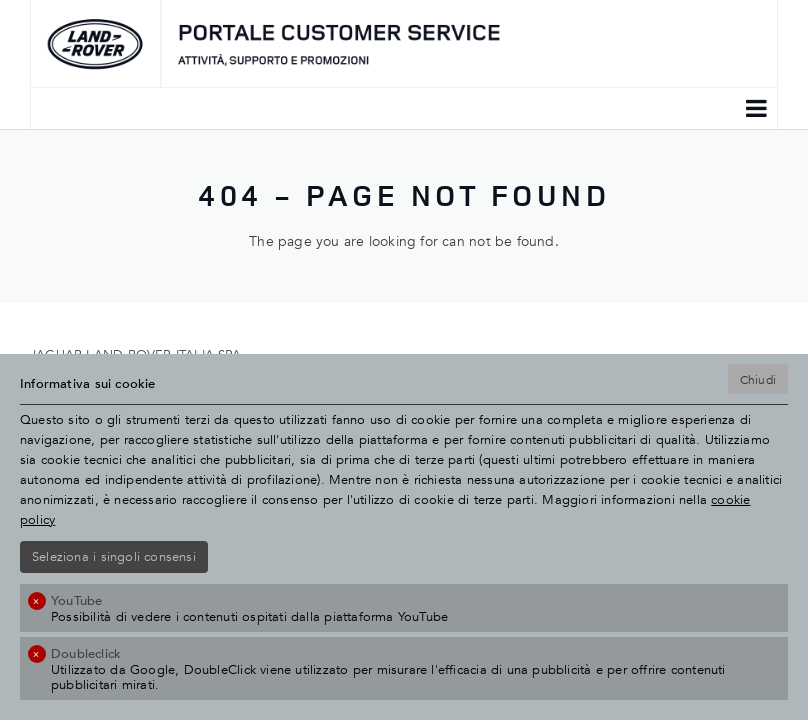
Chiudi (758, 379)
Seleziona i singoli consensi (114, 556)
